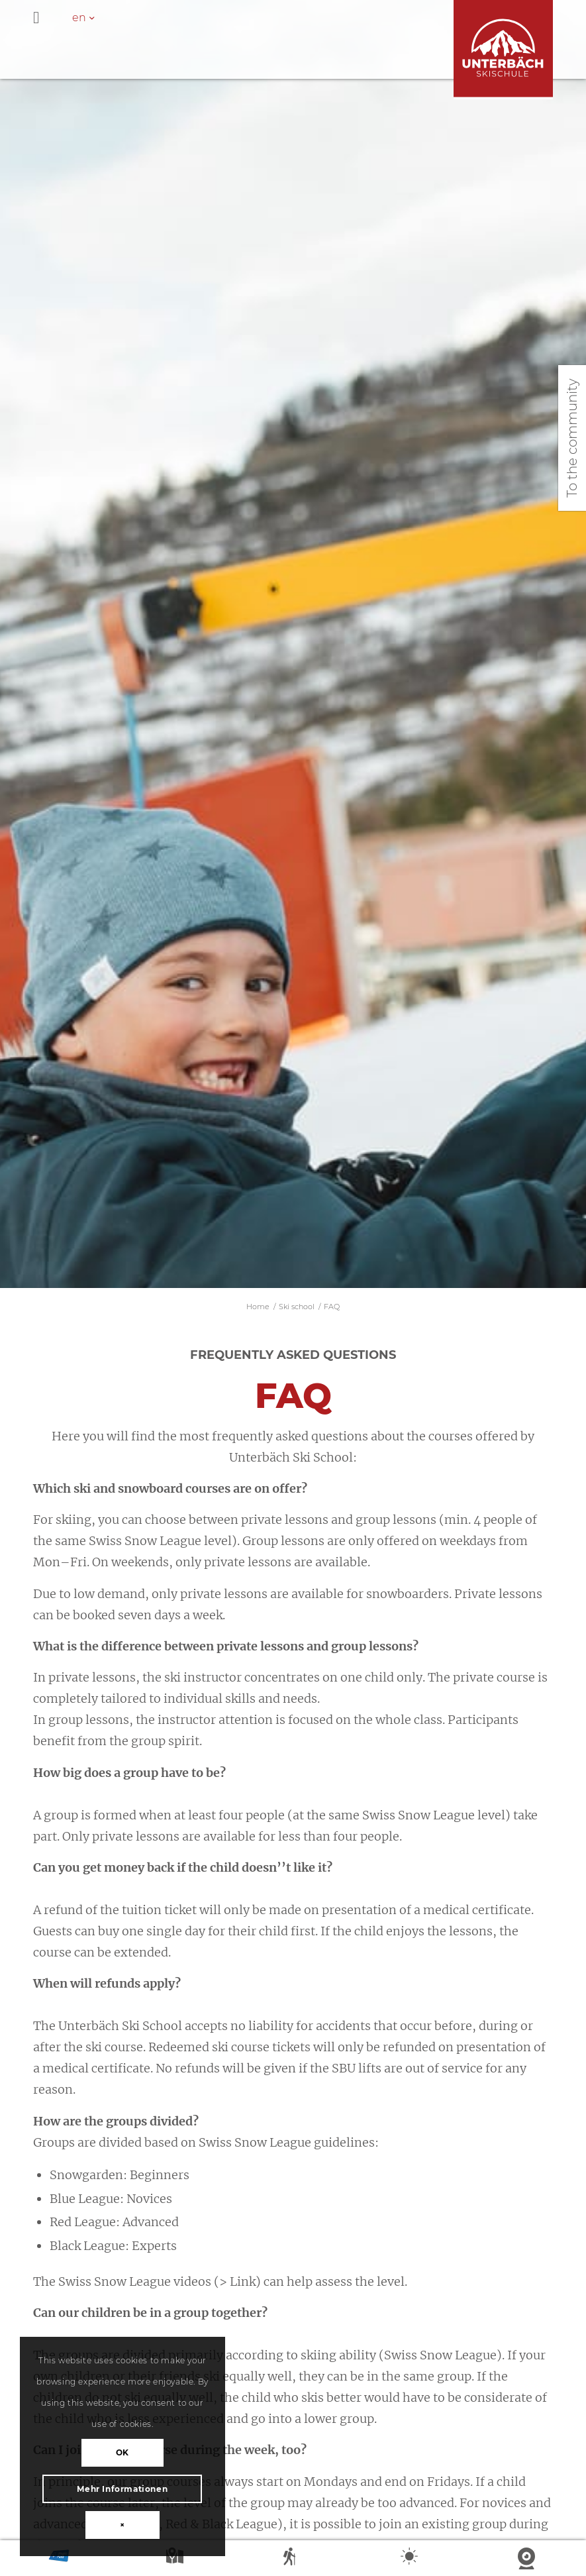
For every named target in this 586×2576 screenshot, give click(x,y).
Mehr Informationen (122, 2489)
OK (122, 2452)
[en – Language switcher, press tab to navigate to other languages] (90, 17)
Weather (410, 2559)
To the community (572, 438)
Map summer (176, 2559)
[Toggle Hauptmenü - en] (293, 18)
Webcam (528, 2559)
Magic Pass (59, 2559)
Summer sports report (293, 2559)
